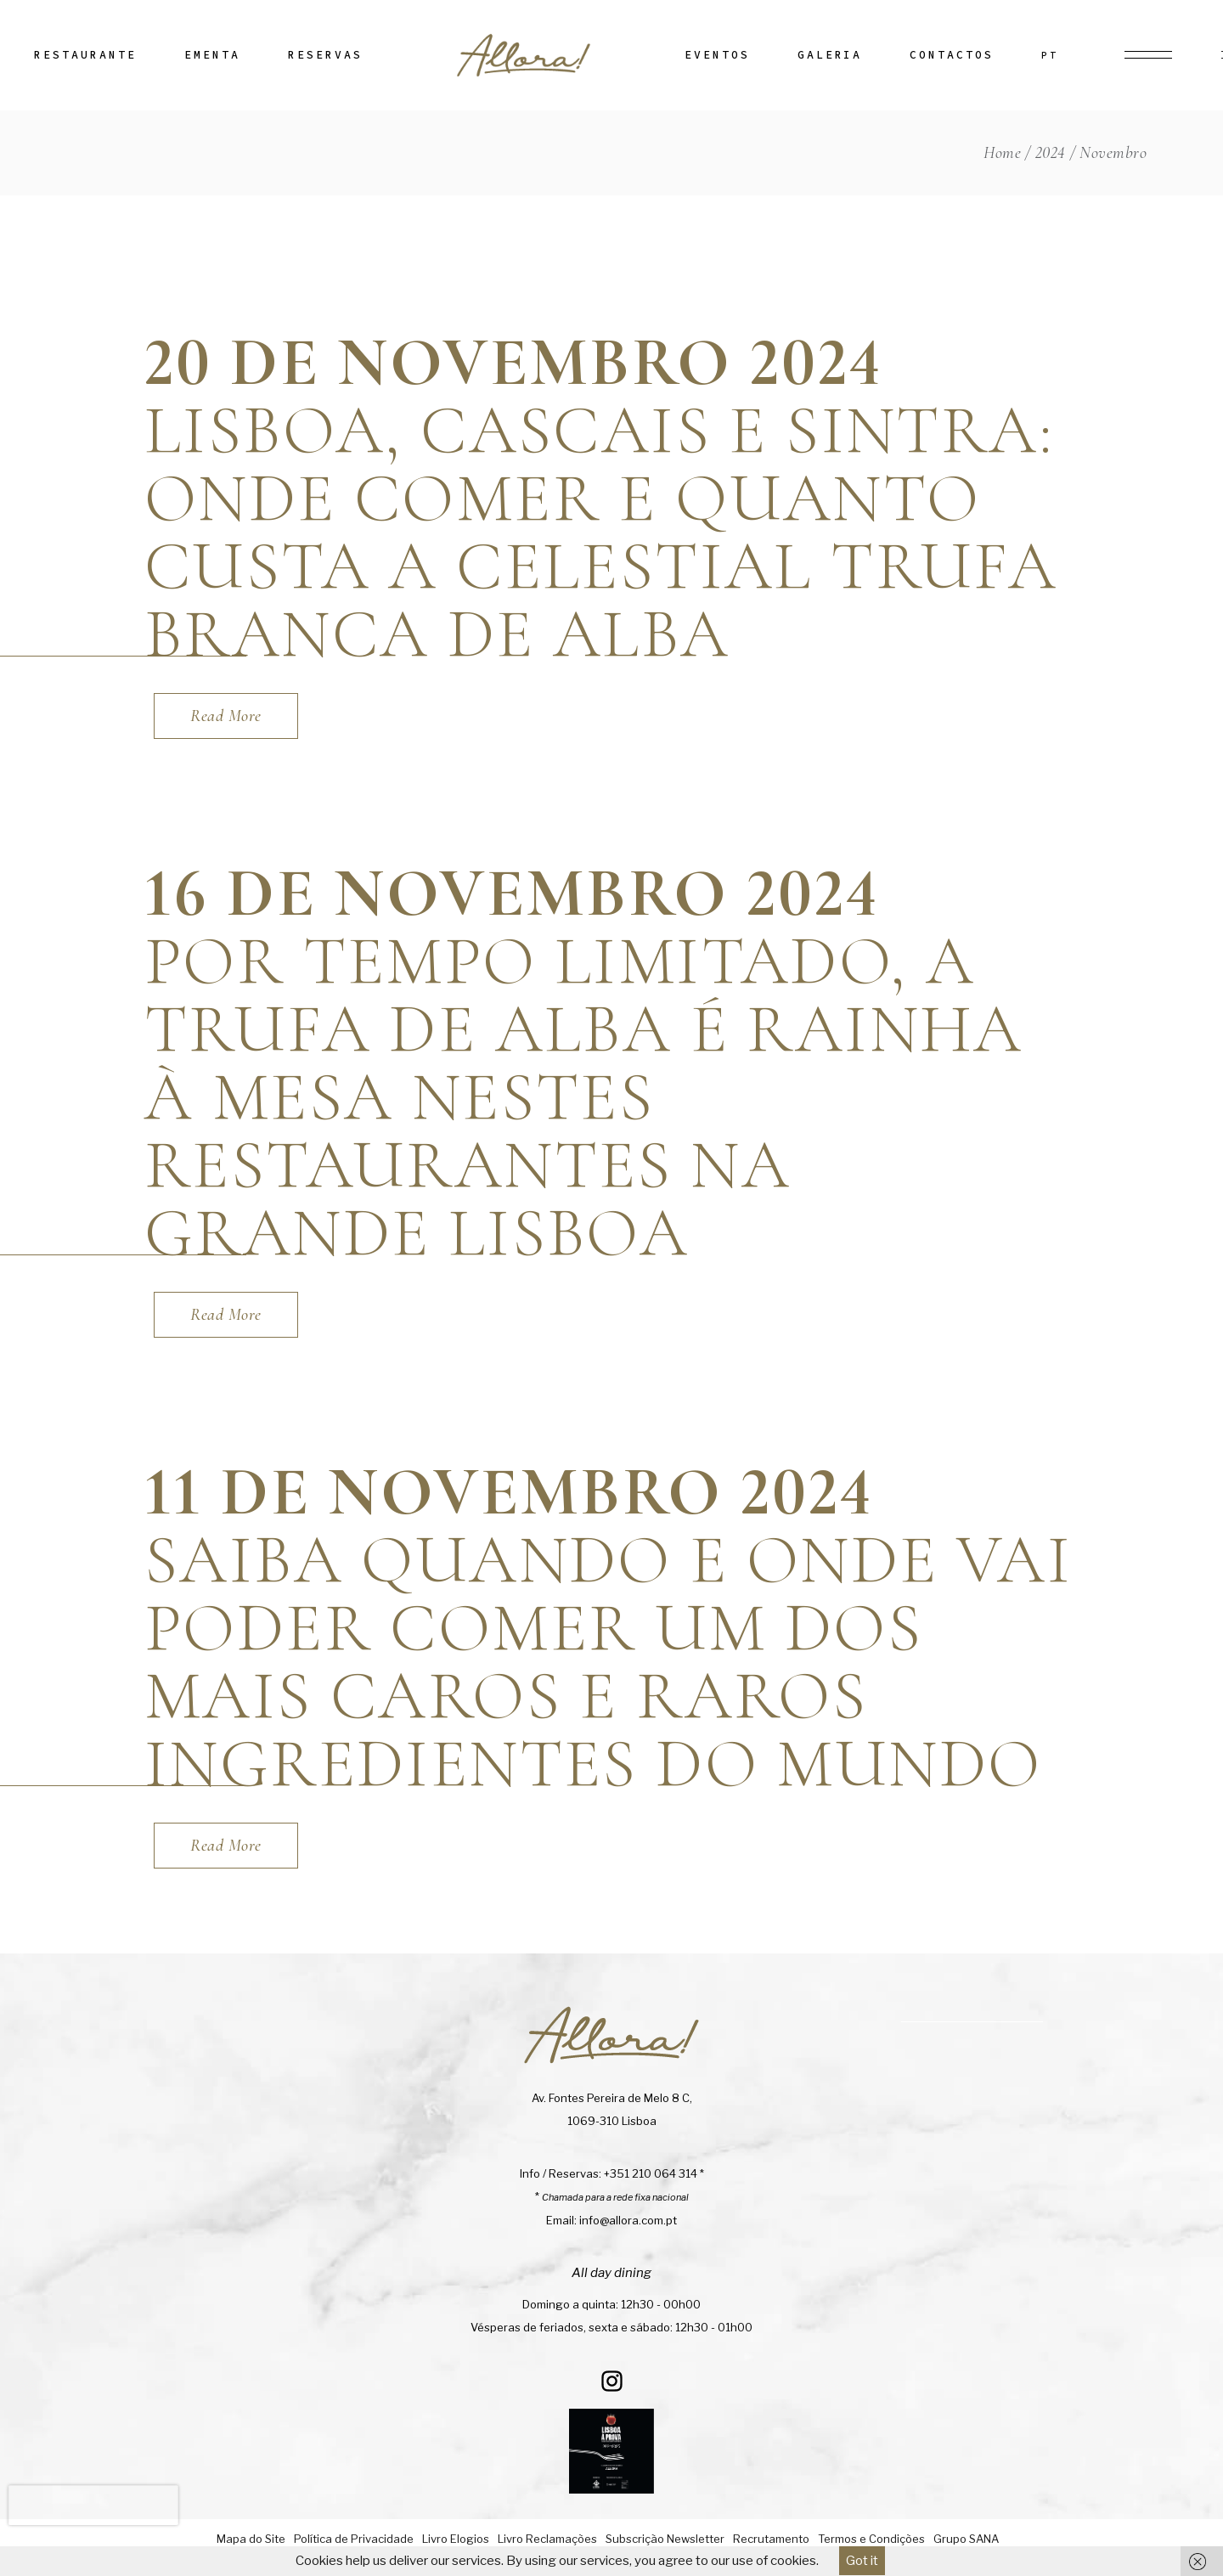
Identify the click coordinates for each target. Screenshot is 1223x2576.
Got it (862, 2560)
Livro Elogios (455, 2538)
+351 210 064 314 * (654, 2173)
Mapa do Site (251, 2538)
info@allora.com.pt (628, 2220)
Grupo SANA (966, 2538)
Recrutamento (771, 2538)
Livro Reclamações (547, 2538)
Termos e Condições (871, 2538)
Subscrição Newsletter (665, 2538)
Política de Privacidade (354, 2538)
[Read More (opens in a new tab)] (226, 716)
